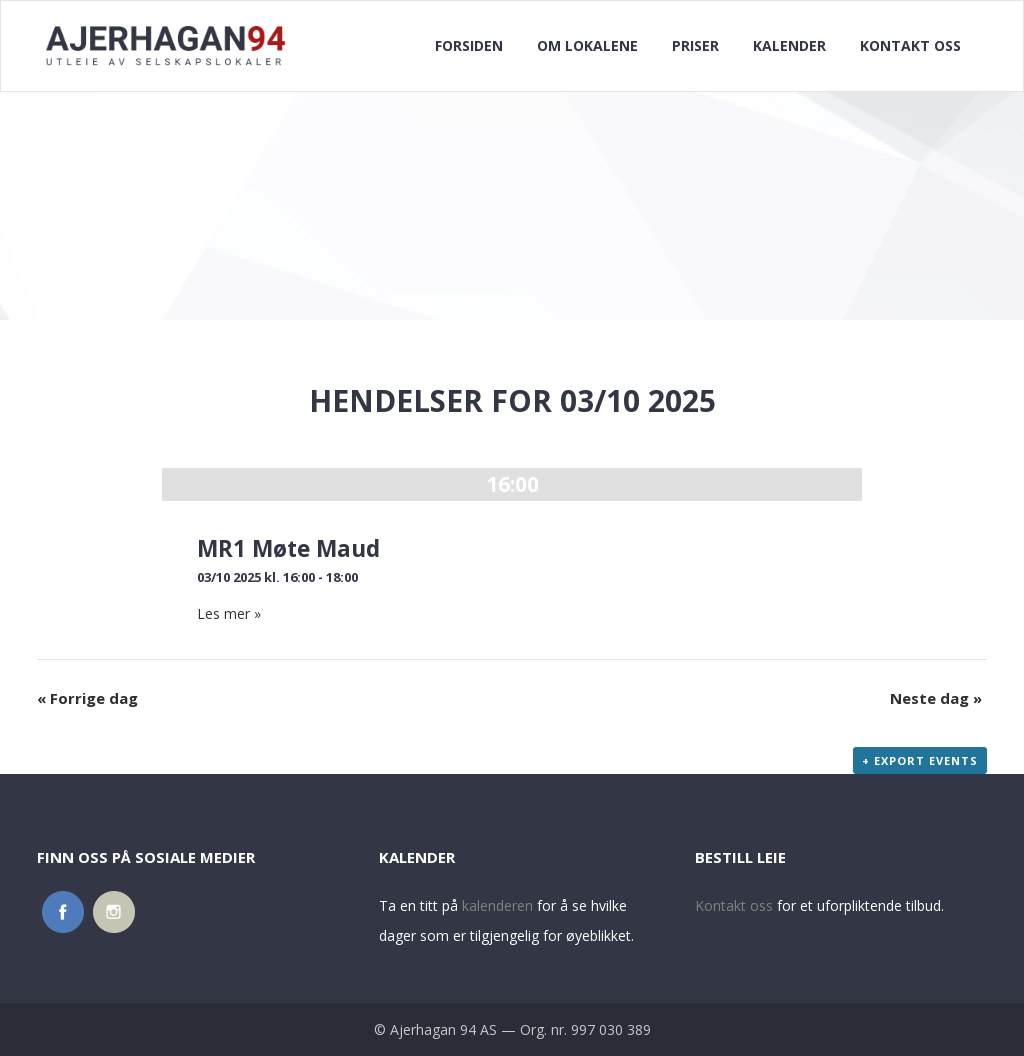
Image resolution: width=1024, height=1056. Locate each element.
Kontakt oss (734, 905)
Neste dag (936, 698)
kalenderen (497, 905)
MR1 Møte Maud (288, 548)
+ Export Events (920, 760)
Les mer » (229, 613)
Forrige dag (87, 698)
